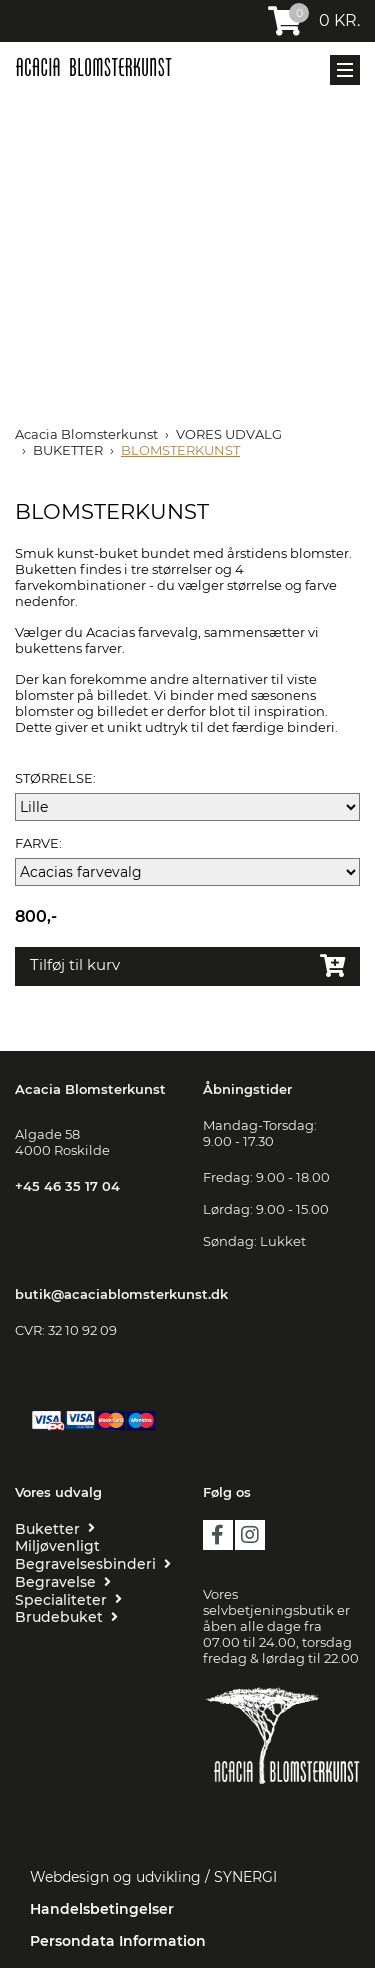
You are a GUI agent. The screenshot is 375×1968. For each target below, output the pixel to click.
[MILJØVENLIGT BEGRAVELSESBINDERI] (94, 1555)
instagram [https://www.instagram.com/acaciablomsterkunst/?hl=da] (250, 1535)
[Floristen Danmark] (282, 1812)
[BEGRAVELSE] (63, 1582)
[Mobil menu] (345, 70)
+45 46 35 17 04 (67, 1186)
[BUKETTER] (55, 1529)
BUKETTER (68, 450)
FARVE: (38, 843)
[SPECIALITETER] (68, 1600)
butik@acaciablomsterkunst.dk (121, 1294)
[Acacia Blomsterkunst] (93, 67)
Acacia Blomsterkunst (86, 434)
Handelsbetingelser (102, 1909)
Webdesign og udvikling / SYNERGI (153, 1877)
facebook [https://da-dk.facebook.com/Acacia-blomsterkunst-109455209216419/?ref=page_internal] (218, 1535)
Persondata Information (118, 1941)
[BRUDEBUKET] (66, 1617)
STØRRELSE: (55, 778)
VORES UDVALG (229, 434)
